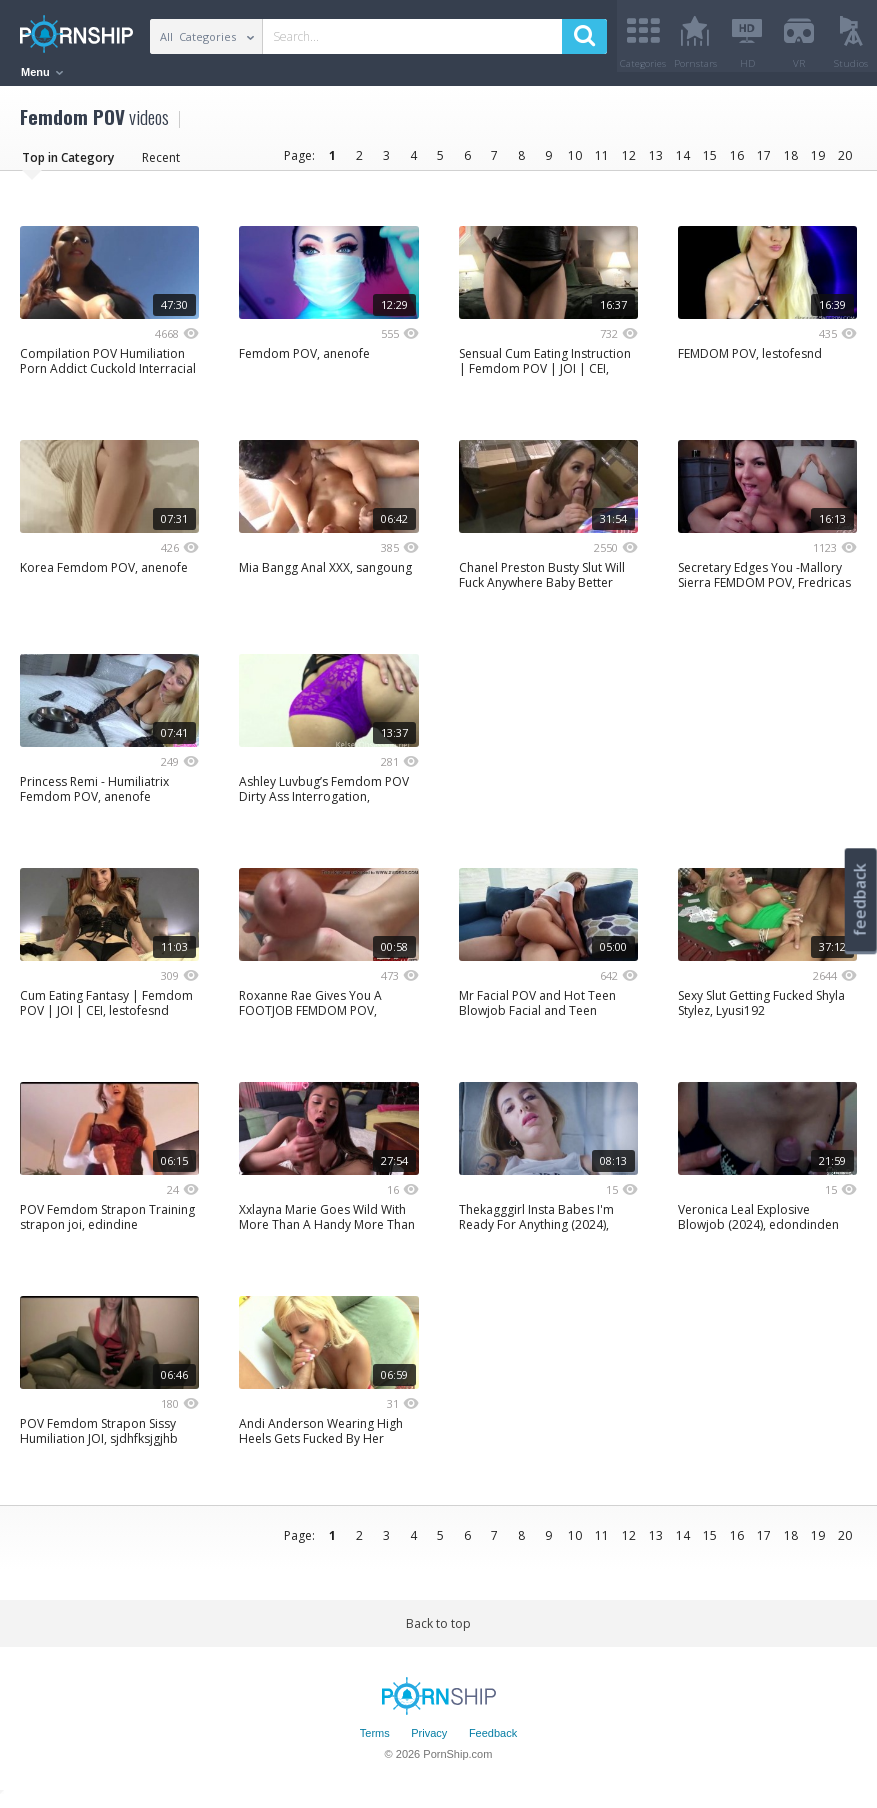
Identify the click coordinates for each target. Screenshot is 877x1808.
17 (764, 162)
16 (737, 162)
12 (629, 162)
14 (683, 162)
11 (602, 162)
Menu (42, 72)
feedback (860, 899)
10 (575, 162)
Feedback (493, 1741)
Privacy (429, 1741)
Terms (375, 1741)
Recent (161, 164)
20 (845, 162)
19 (818, 162)
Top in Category (68, 164)
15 (710, 162)
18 (791, 162)
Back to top (438, 1630)
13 (656, 162)
